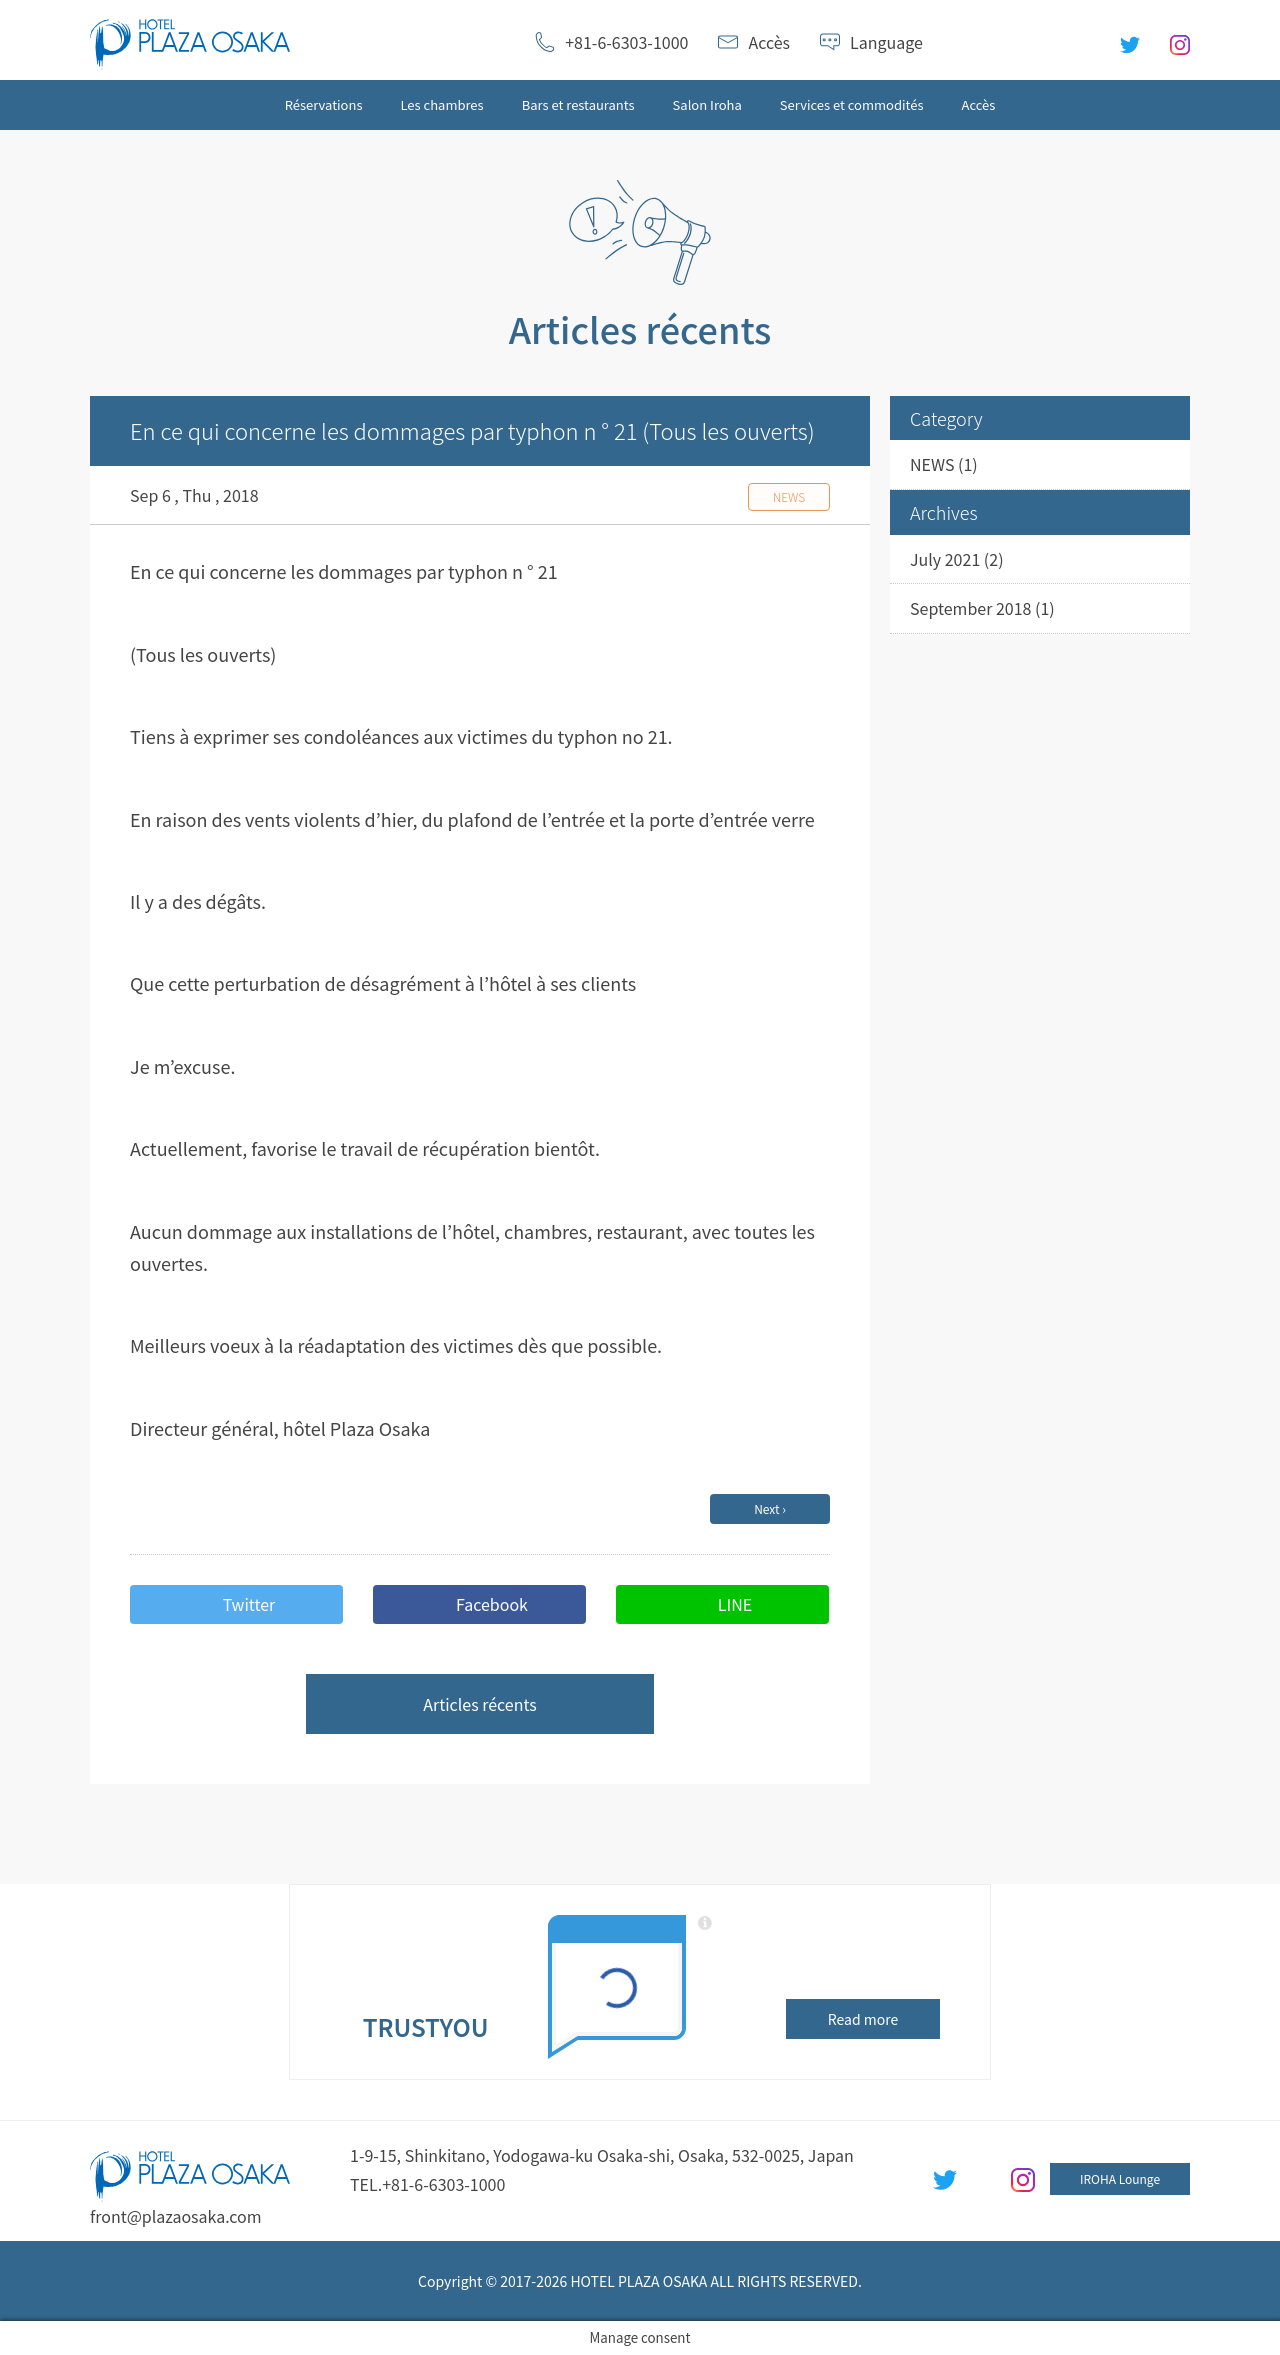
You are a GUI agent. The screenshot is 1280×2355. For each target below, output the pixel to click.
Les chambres (442, 104)
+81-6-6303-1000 (626, 42)
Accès (769, 42)
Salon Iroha (707, 104)
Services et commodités (852, 104)
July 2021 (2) (957, 559)
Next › (770, 1508)
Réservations (324, 104)
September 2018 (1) (982, 608)
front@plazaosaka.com (176, 2216)
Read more (863, 2019)
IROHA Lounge (1120, 2178)
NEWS (932, 464)
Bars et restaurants (578, 104)
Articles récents (480, 1704)
